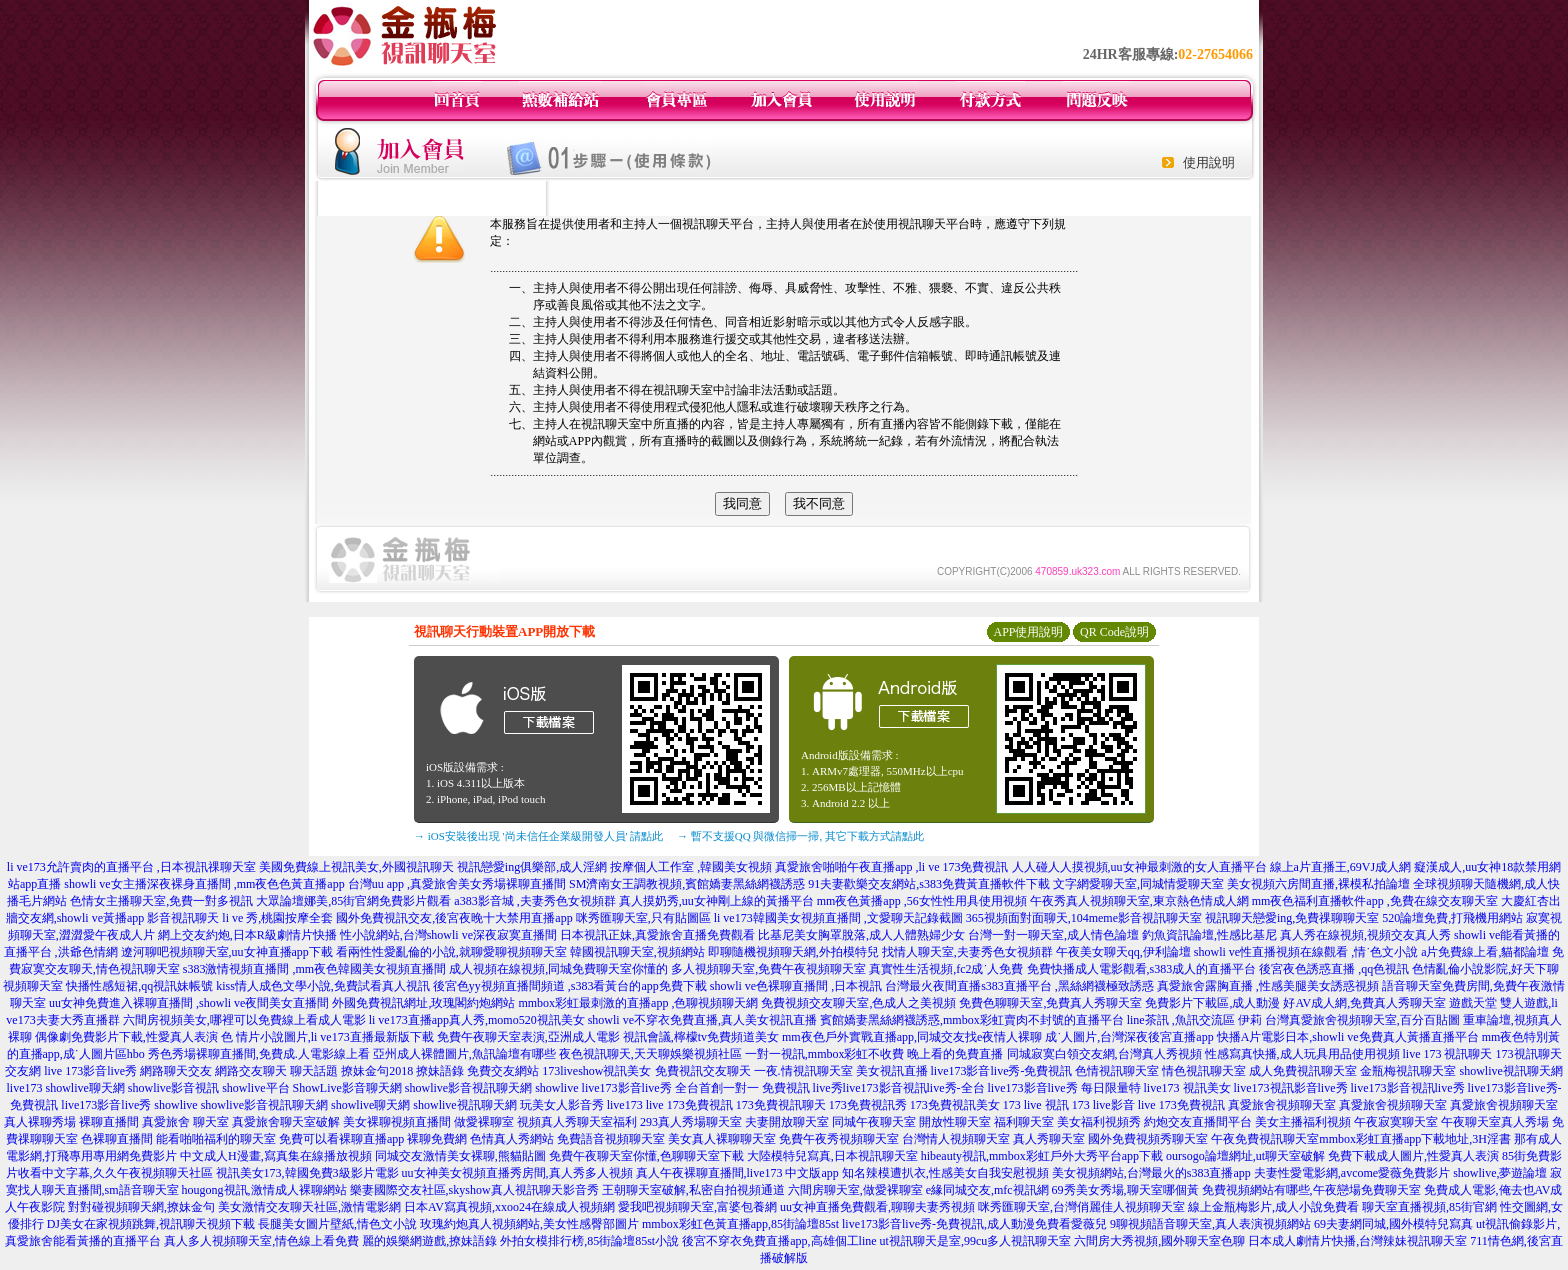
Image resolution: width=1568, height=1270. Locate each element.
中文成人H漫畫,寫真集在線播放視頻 (276, 1156)
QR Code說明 (1114, 632)
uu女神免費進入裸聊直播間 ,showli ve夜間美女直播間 (189, 1003)
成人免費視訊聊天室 (1303, 1071)
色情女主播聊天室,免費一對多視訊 (161, 901)
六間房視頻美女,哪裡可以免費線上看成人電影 (244, 1020)
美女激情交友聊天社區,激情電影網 (309, 1207)
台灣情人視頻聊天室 (956, 1139)
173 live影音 (1103, 1105)
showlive (556, 1088)
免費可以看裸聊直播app (341, 1139)
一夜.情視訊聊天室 (803, 1071)
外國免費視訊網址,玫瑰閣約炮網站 (423, 1003)
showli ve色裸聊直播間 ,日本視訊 (796, 986)
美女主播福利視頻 (1303, 1122)
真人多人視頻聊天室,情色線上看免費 (261, 1241)
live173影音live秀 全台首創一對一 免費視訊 (696, 1088)
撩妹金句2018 (377, 1071)
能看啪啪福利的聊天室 (216, 1139)
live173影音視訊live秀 (1408, 1088)
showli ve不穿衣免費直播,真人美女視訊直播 (702, 1020)
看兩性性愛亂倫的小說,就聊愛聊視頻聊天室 (451, 952)
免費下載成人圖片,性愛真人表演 (1413, 1156)
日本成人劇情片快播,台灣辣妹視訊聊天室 (1357, 1241)
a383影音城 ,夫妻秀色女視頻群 (534, 901)
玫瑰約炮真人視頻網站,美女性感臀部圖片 (529, 1224)
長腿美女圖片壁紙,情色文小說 (337, 1224)
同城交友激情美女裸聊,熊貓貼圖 (460, 1156)
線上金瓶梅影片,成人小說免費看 (1273, 1207)
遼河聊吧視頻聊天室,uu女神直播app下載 (227, 952)
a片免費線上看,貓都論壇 (1485, 952)
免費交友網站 (503, 1071)
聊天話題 (314, 1071)
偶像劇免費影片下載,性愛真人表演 (126, 1037)
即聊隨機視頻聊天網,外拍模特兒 (793, 952)
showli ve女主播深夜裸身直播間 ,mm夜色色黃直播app (204, 884)
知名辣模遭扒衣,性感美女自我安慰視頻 (945, 1173)
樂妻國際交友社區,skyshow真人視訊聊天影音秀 (474, 1190)
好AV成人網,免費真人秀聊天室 (1364, 1003)
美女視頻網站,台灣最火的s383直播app (1151, 1173)
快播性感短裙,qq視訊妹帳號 (139, 986)
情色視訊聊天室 (1204, 1071)
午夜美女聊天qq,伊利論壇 (1123, 952)
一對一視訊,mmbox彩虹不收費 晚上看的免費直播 (874, 1054)
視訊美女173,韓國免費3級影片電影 (307, 1173)
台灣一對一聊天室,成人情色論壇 (1053, 935)
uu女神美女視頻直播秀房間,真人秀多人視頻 (517, 1173)
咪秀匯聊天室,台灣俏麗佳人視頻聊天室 (1081, 1207)
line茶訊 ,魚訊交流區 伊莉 (1194, 1020)
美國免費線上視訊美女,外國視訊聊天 (356, 867)
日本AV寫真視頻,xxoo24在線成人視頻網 (509, 1207)
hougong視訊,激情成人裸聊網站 (264, 1190)
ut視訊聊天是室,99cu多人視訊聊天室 (976, 1241)
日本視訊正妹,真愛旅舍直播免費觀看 (657, 935)
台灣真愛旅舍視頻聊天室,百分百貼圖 (1362, 1020)
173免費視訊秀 (868, 1105)
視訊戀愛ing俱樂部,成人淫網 (532, 867)
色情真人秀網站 (512, 1139)
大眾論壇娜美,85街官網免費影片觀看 (353, 901)
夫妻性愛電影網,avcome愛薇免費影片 (1352, 1173)
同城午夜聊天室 (874, 1122)
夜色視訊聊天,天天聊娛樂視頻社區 (650, 1054)
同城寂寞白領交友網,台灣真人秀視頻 (1104, 1054)
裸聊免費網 (437, 1139)
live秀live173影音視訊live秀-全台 (899, 1088)
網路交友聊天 (251, 1071)
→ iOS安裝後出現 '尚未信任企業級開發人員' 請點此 (538, 836)
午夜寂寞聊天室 (1396, 1122)
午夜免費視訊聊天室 (1265, 1139)
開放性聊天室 (955, 1122)
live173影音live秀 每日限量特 (1064, 1088)
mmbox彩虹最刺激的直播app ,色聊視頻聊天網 (638, 1003)
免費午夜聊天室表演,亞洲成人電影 (528, 1037)
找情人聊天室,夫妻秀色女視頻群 (967, 952)
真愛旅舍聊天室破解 (286, 1122)
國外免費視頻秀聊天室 (1148, 1139)
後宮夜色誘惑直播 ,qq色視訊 (1334, 969)
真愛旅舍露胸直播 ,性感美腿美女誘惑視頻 (1268, 986)
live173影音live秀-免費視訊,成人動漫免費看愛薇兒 (974, 1224)
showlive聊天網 (84, 1088)
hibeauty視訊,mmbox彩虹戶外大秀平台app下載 (1042, 1156)
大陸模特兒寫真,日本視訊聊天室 (832, 1156)
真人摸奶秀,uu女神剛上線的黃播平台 (716, 901)
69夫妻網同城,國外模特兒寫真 (1393, 1224)
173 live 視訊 (1036, 1105)
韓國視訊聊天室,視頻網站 (637, 952)
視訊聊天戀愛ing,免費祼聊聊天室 (1292, 918)
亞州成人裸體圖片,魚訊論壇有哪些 (464, 1054)
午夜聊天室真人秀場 (1495, 1122)
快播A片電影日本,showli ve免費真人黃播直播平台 (1348, 1037)
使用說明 (1209, 162)
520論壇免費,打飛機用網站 (1452, 918)
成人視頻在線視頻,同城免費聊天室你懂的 (558, 969)
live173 (24, 1088)
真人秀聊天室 (1049, 1139)
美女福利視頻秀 (1099, 1122)
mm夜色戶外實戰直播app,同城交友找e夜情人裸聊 (912, 1037)
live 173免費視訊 (689, 1105)
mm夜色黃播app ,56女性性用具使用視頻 (922, 901)
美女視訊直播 (892, 1071)
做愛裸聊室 (484, 1122)
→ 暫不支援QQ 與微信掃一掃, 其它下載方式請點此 (800, 836)
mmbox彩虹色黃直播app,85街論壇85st (740, 1224)
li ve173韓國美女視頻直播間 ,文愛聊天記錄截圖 (838, 918)
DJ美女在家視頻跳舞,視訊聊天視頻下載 (151, 1224)
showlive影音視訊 (173, 1088)
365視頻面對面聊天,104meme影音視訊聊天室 (1084, 918)
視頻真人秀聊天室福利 (577, 1122)
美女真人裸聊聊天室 (722, 1139)
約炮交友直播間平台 (1198, 1122)
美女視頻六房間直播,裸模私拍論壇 (1318, 884)
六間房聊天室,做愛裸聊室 (855, 1190)
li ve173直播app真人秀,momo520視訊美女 (477, 1020)
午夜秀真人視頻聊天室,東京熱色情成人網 (1139, 901)
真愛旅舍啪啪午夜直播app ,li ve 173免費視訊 (891, 867)
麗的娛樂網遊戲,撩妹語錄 (429, 1241)
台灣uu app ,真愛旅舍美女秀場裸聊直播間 (457, 884)
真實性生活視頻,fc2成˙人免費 (946, 969)
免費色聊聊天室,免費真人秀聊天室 (1050, 1003)
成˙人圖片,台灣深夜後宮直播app (1129, 1037)
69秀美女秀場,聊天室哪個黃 (1125, 1190)
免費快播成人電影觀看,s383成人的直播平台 (1142, 969)
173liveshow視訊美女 (596, 1071)
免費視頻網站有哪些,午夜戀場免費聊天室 (1311, 1190)
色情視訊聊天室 (1117, 1071)
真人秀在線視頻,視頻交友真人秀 (1365, 935)
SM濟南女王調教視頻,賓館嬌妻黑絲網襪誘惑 (687, 884)
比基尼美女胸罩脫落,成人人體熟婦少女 (861, 935)
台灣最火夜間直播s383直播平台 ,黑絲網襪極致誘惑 (1019, 986)
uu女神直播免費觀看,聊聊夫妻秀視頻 (877, 1207)
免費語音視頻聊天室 (611, 1139)
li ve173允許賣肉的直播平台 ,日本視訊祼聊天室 (131, 867)
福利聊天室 (1024, 1122)
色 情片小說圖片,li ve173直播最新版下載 (327, 1037)
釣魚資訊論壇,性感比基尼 (1209, 935)
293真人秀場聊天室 (691, 1122)
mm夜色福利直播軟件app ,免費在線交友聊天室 (1375, 901)
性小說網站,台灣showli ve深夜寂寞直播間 (448, 935)
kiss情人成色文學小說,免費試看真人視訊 (323, 986)
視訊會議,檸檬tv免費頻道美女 (701, 1037)
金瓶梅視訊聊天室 (1408, 1071)
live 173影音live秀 (90, 1071)
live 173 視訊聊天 (1448, 1054)
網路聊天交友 (176, 1071)
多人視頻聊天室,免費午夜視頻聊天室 (768, 969)
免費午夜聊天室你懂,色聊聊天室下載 (646, 1156)
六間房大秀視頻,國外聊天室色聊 (1159, 1241)
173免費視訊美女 (955, 1105)
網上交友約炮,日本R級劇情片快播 (247, 935)
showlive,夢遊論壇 (1500, 1173)
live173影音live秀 (106, 1105)
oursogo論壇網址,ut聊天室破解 (1245, 1156)
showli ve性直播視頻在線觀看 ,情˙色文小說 (1306, 952)
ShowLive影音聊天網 (347, 1088)
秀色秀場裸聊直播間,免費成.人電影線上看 (259, 1054)
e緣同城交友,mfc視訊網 (987, 1190)
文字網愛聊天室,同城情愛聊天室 (1138, 884)
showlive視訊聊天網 (1510, 1071)
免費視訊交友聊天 (703, 1071)
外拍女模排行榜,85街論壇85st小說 (589, 1241)
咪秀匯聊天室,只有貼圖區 (643, 918)
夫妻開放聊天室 (787, 1122)
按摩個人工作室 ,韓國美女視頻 (691, 867)
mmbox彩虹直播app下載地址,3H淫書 (1415, 1139)
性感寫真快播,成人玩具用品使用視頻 (1302, 1054)
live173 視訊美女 (1187, 1088)
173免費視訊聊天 (781, 1105)
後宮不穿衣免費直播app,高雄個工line (779, 1241)
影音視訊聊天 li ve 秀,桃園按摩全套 (240, 918)
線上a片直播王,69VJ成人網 (1341, 867)
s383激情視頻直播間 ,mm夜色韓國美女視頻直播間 (314, 969)
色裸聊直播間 (117, 1139)
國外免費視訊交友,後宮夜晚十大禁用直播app (454, 918)
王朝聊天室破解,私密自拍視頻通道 (693, 1190)
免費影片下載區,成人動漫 (1212, 1003)
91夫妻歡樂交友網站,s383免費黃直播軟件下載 (929, 884)
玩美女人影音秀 (562, 1105)
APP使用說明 (1028, 632)
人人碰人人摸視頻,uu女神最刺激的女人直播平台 (1139, 867)
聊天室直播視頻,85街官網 (1429, 1207)
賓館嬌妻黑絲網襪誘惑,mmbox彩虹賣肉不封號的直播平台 (972, 1020)
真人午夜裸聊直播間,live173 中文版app (737, 1173)
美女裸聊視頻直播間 (397, 1122)
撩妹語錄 (440, 1071)
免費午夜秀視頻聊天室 (839, 1139)
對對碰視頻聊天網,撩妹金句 (141, 1207)
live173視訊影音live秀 (1291, 1088)
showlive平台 (255, 1088)
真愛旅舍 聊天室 (185, 1122)
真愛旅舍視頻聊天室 (1282, 1105)
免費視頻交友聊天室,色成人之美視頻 (858, 1003)
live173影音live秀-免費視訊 (1002, 1071)
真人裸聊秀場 (40, 1122)
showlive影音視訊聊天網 (468, 1088)
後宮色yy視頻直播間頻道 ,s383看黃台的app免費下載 (570, 986)
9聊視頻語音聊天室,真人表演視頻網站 (1210, 1224)
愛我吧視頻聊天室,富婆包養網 (697, 1207)
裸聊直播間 (109, 1122)
